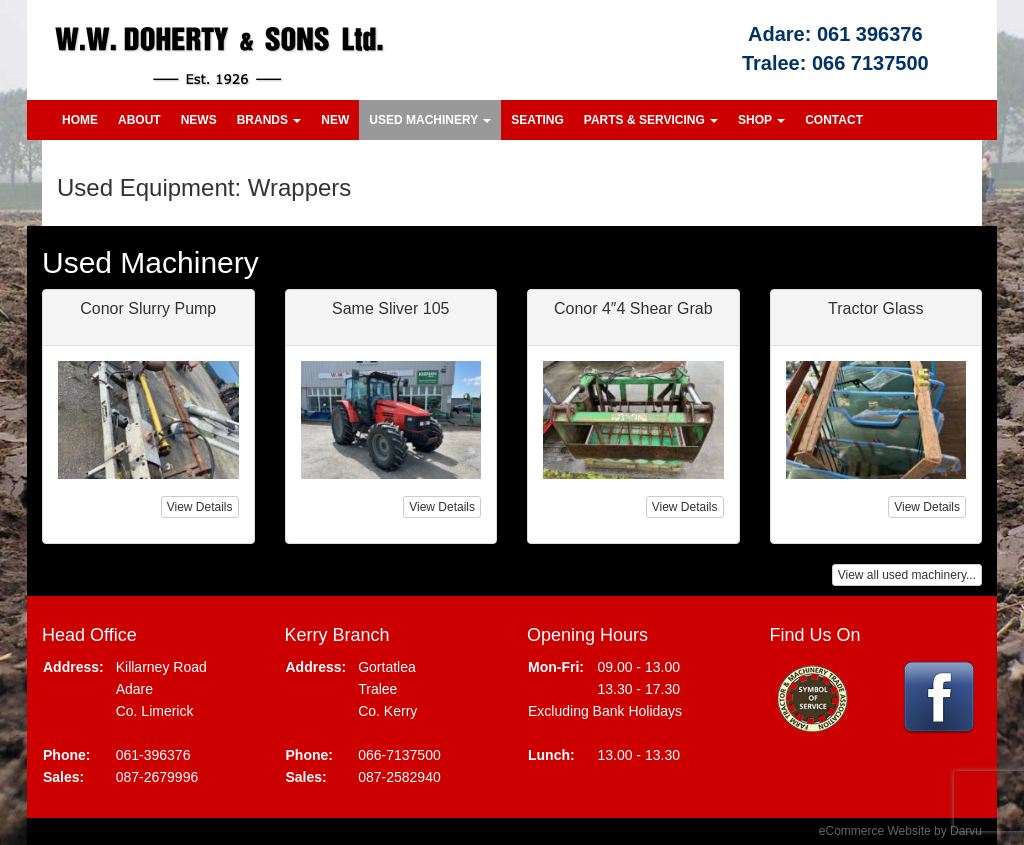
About (139, 120)
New (335, 120)
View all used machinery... (907, 575)
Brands (269, 120)
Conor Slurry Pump (148, 308)
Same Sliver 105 (390, 308)
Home (80, 120)
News (199, 120)
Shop (761, 120)
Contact (834, 120)
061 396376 (870, 34)
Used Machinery (430, 120)
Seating (537, 120)
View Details (200, 507)
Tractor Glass (875, 308)
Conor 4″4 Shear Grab (633, 308)
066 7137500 (870, 63)
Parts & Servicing (651, 120)
